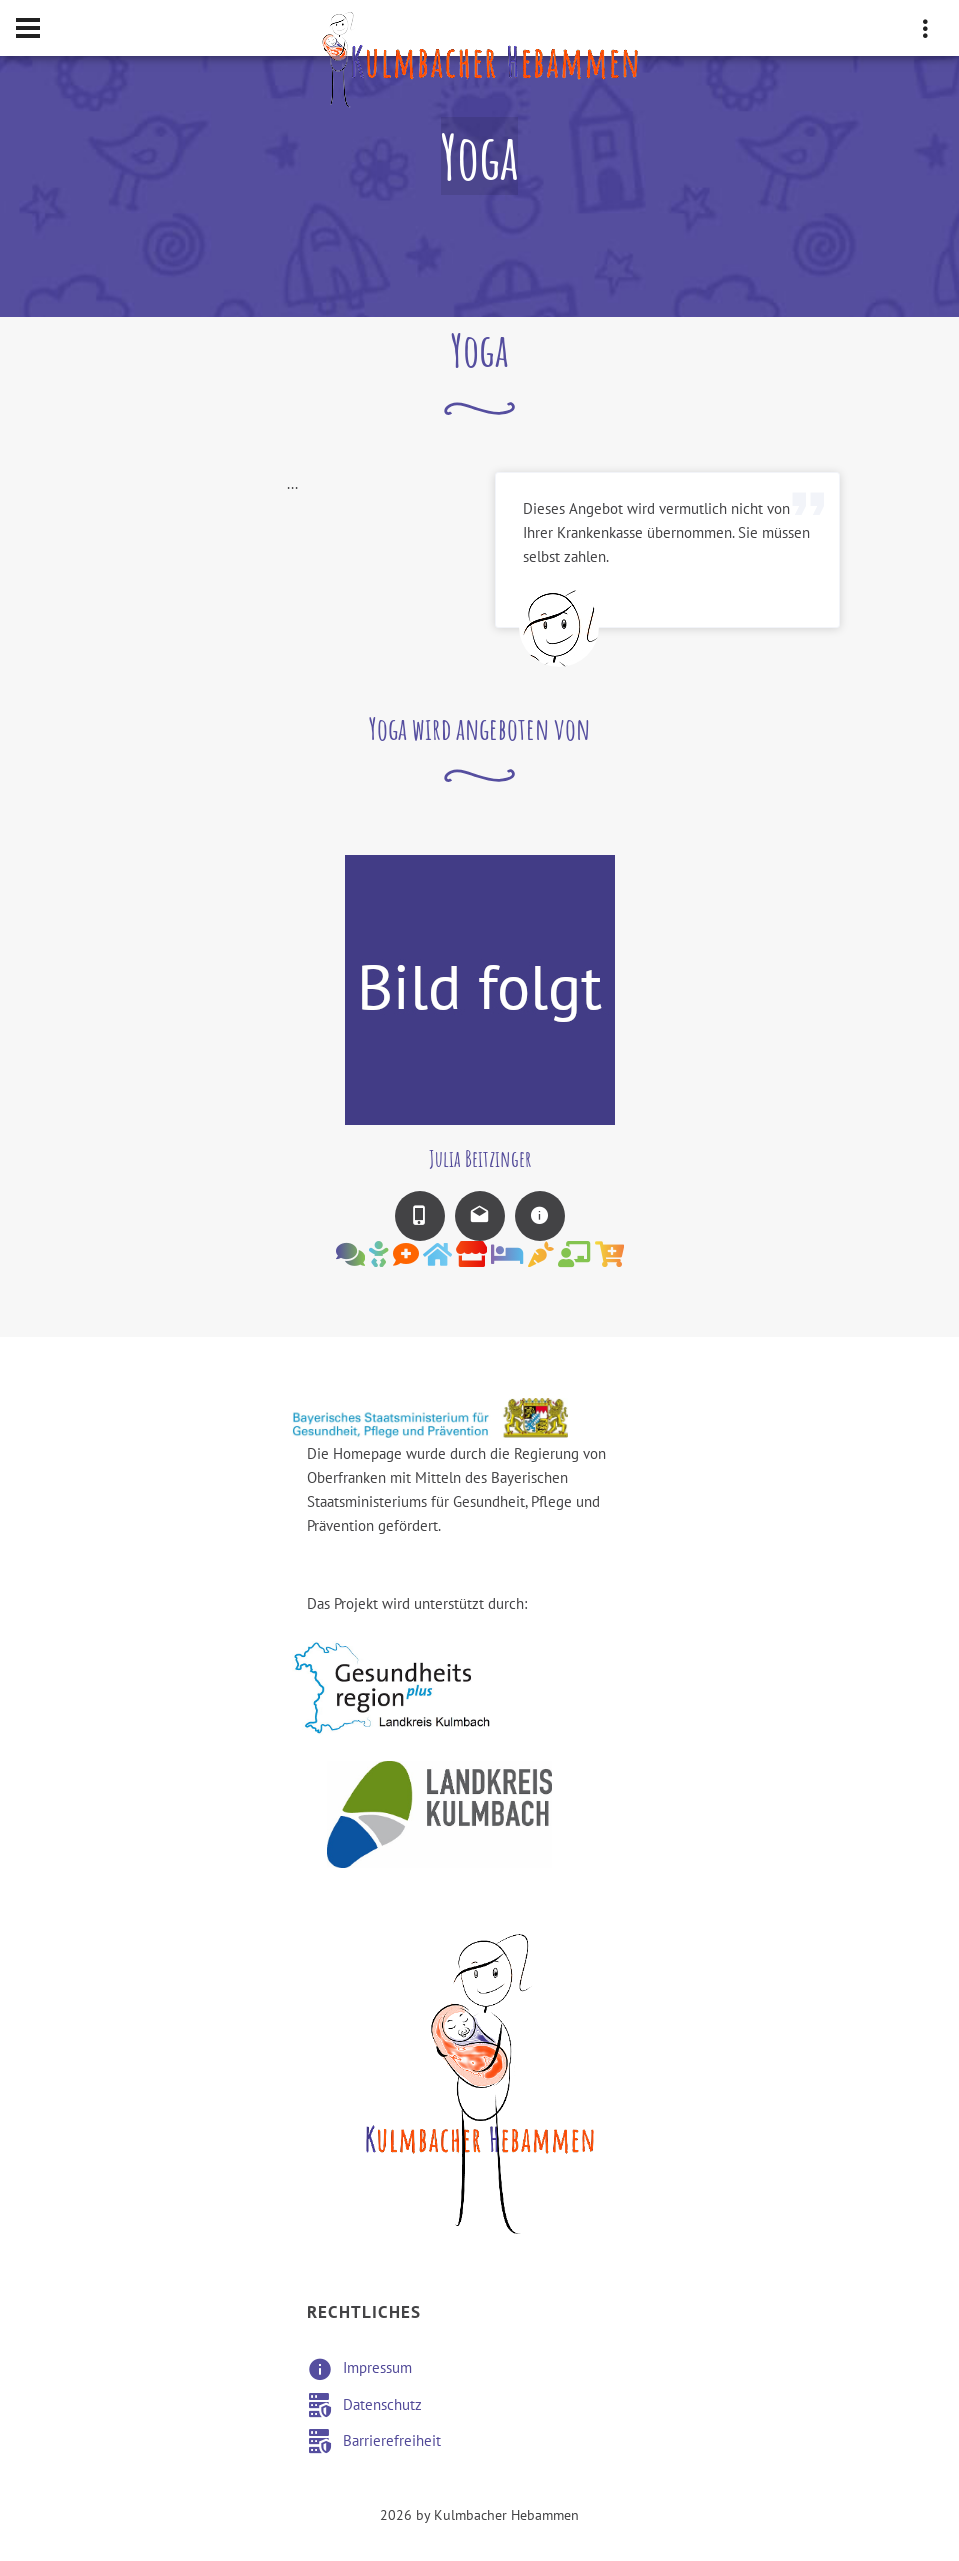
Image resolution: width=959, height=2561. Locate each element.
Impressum (377, 2368)
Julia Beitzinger (480, 1158)
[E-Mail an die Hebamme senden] (480, 1216)
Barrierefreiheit (392, 2440)
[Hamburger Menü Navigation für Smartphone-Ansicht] (28, 28)
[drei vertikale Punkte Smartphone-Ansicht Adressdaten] (925, 32)
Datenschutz (382, 2404)
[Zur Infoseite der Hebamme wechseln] (540, 1216)
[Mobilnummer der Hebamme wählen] (420, 1216)
